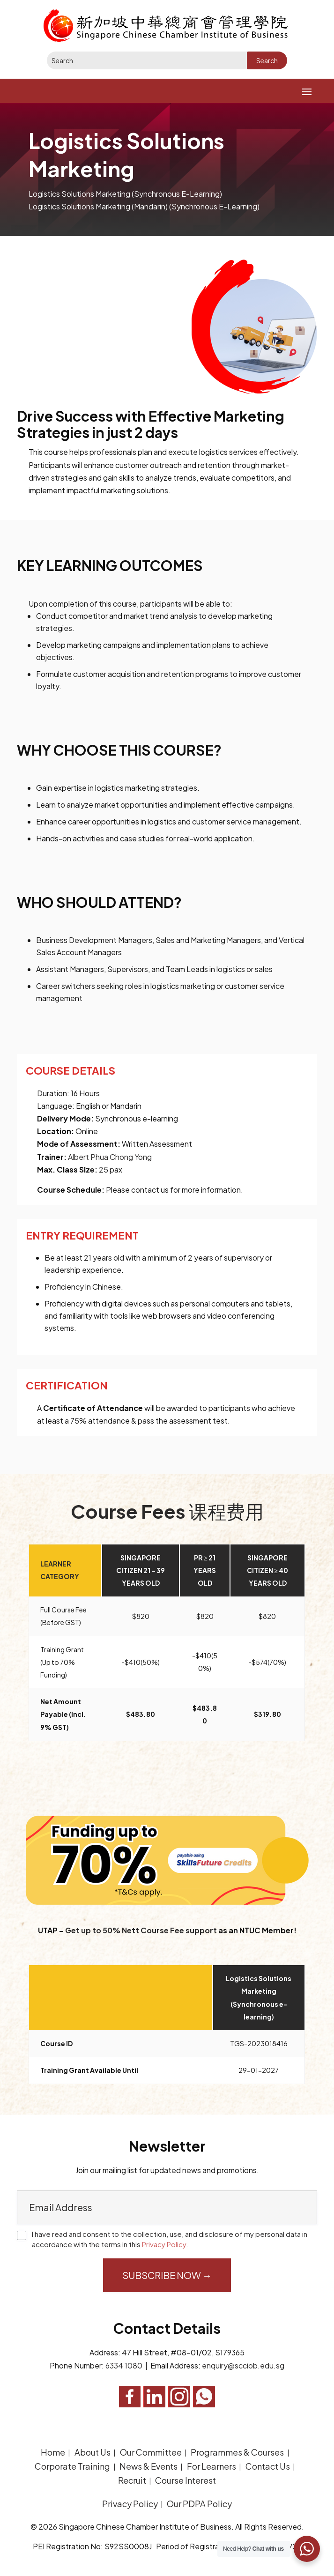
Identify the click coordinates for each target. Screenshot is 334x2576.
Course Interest (185, 2480)
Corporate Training (72, 2466)
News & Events (148, 2466)
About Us (92, 2452)
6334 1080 (123, 2365)
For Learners (211, 2466)
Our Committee (151, 2452)
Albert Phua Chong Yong (110, 1157)
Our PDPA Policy (199, 2503)
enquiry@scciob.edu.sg (243, 2365)
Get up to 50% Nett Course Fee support (141, 1930)
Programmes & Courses (237, 2452)
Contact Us (267, 2466)
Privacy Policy (164, 2244)
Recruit (132, 2480)
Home (53, 2452)
